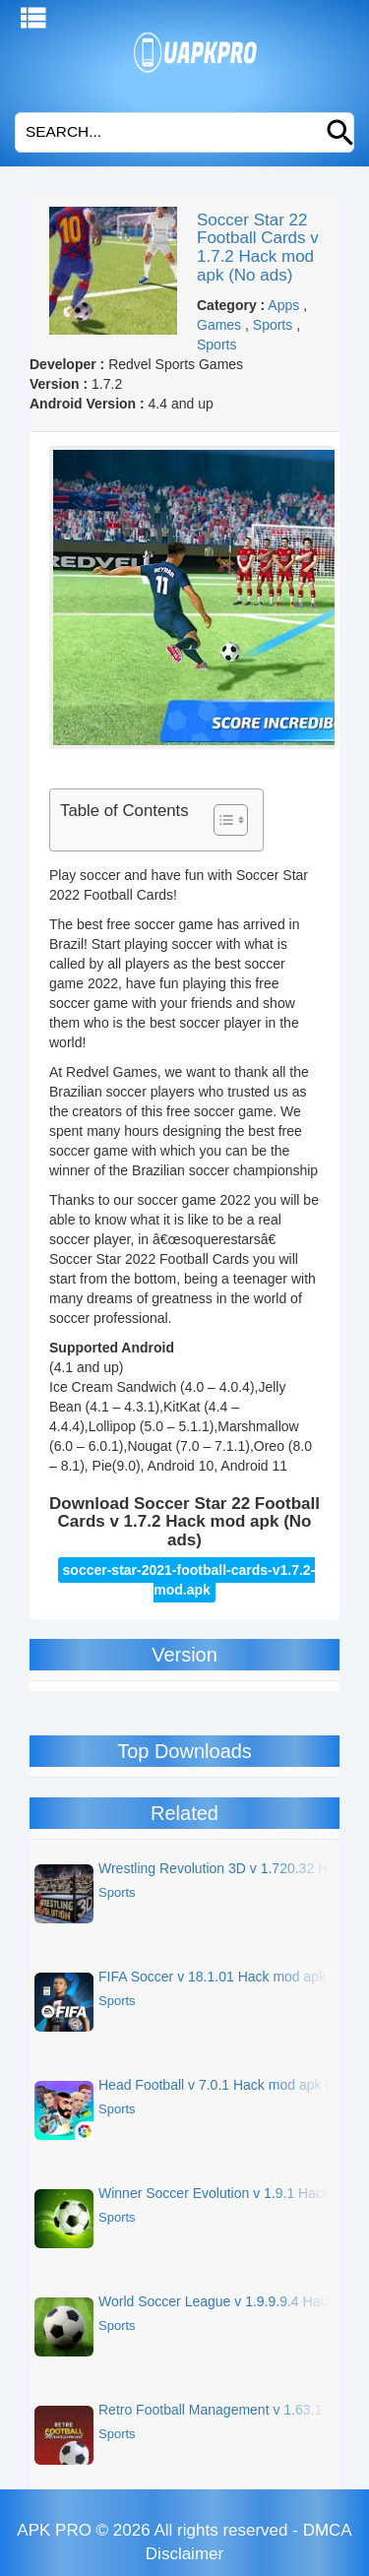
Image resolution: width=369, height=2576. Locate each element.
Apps (283, 305)
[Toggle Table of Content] (221, 820)
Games (219, 325)
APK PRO (54, 2530)
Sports (272, 325)
